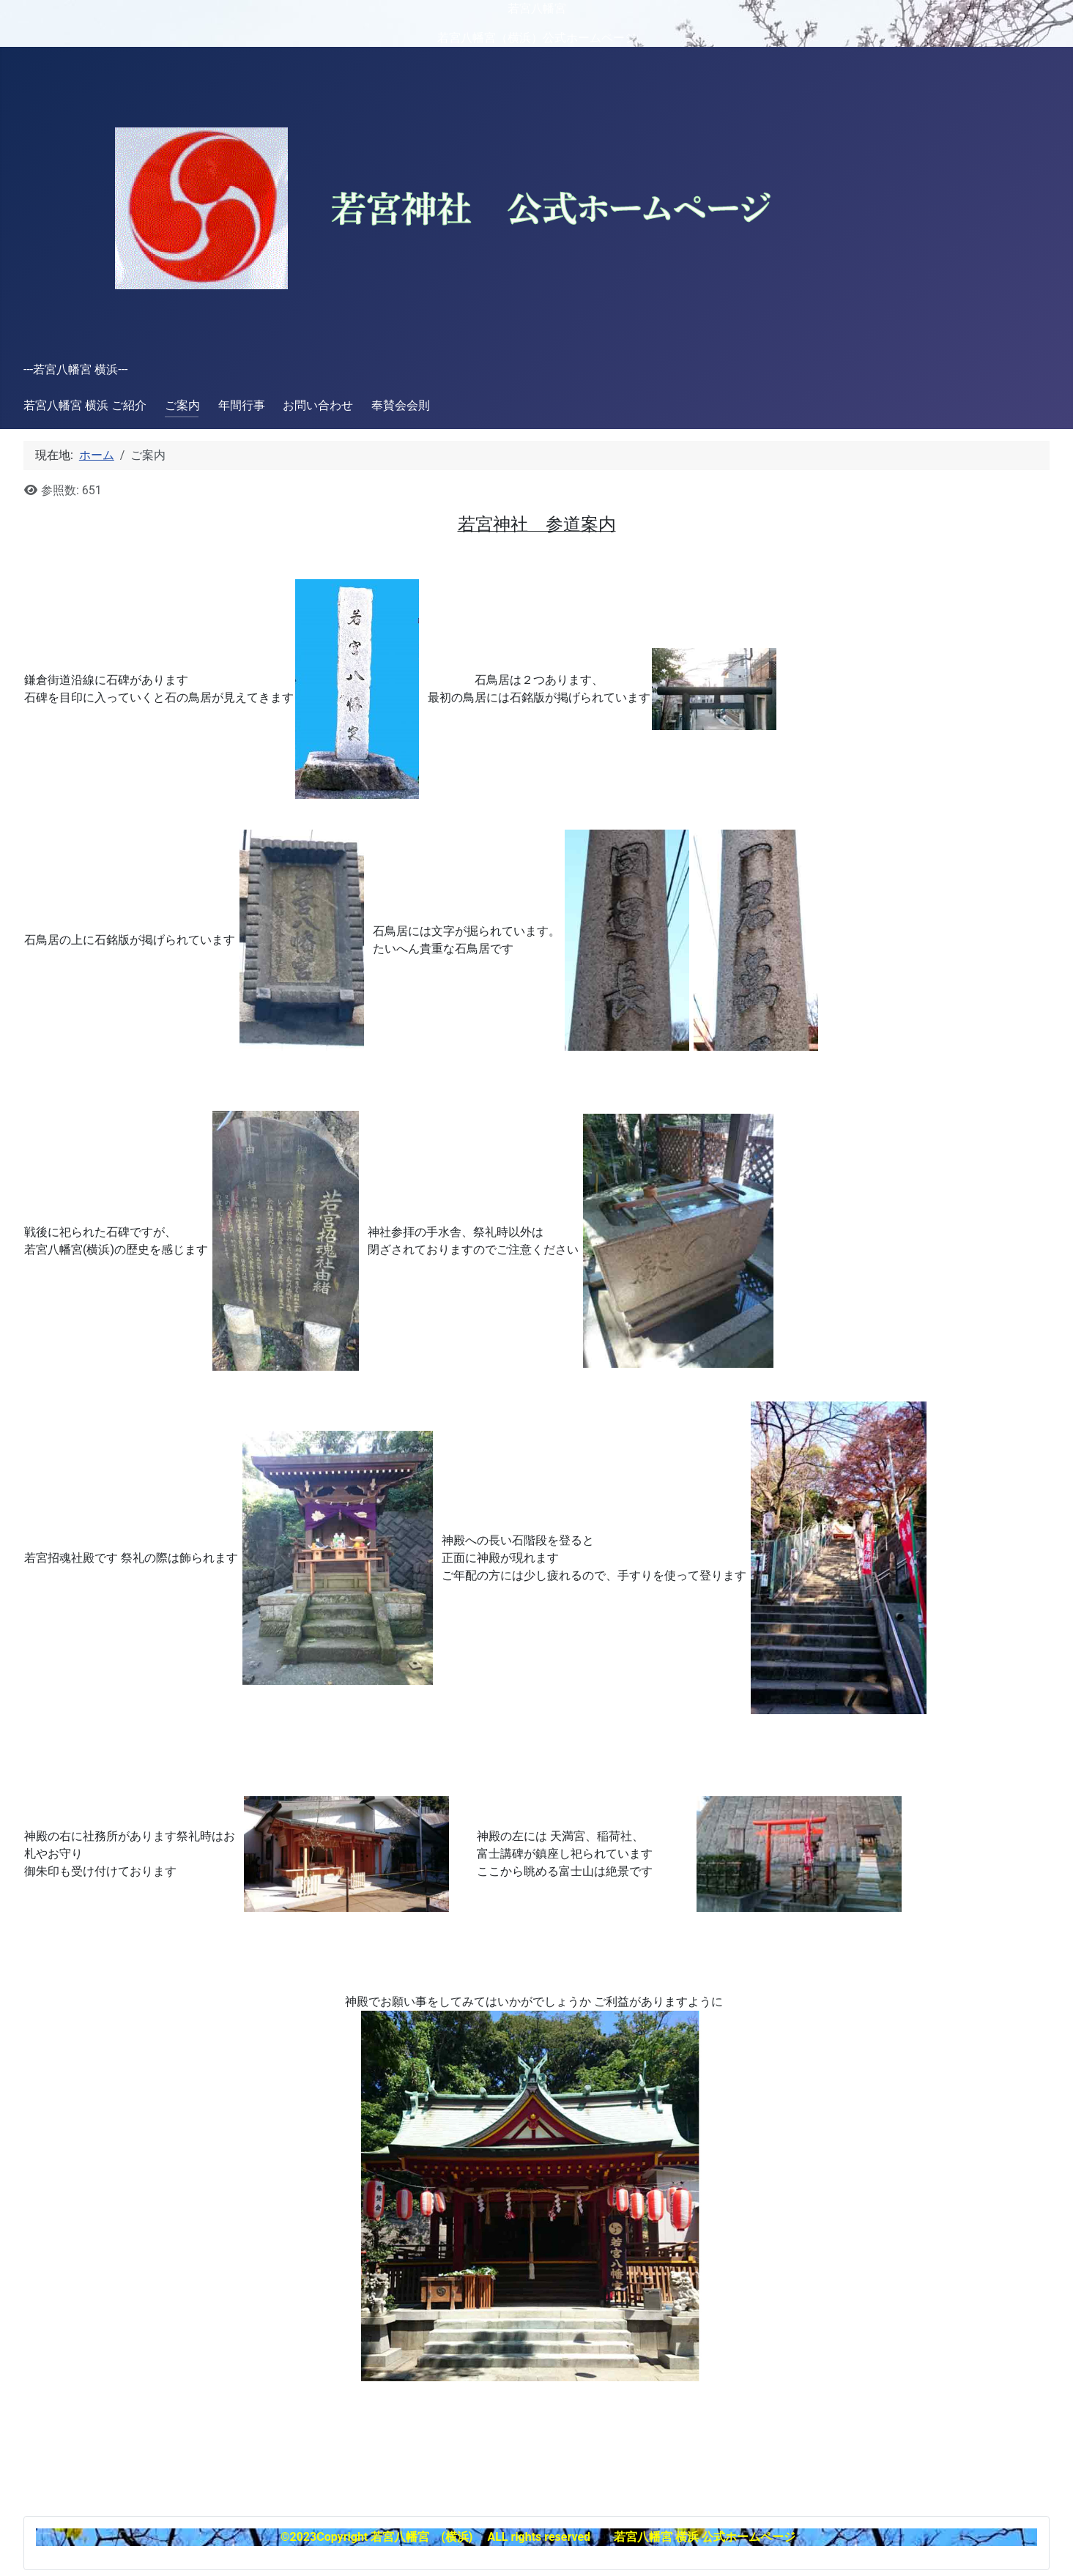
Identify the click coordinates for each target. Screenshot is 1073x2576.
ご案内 (182, 405)
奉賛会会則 (400, 405)
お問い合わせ (318, 405)
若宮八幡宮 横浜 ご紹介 (84, 405)
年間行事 (241, 405)
